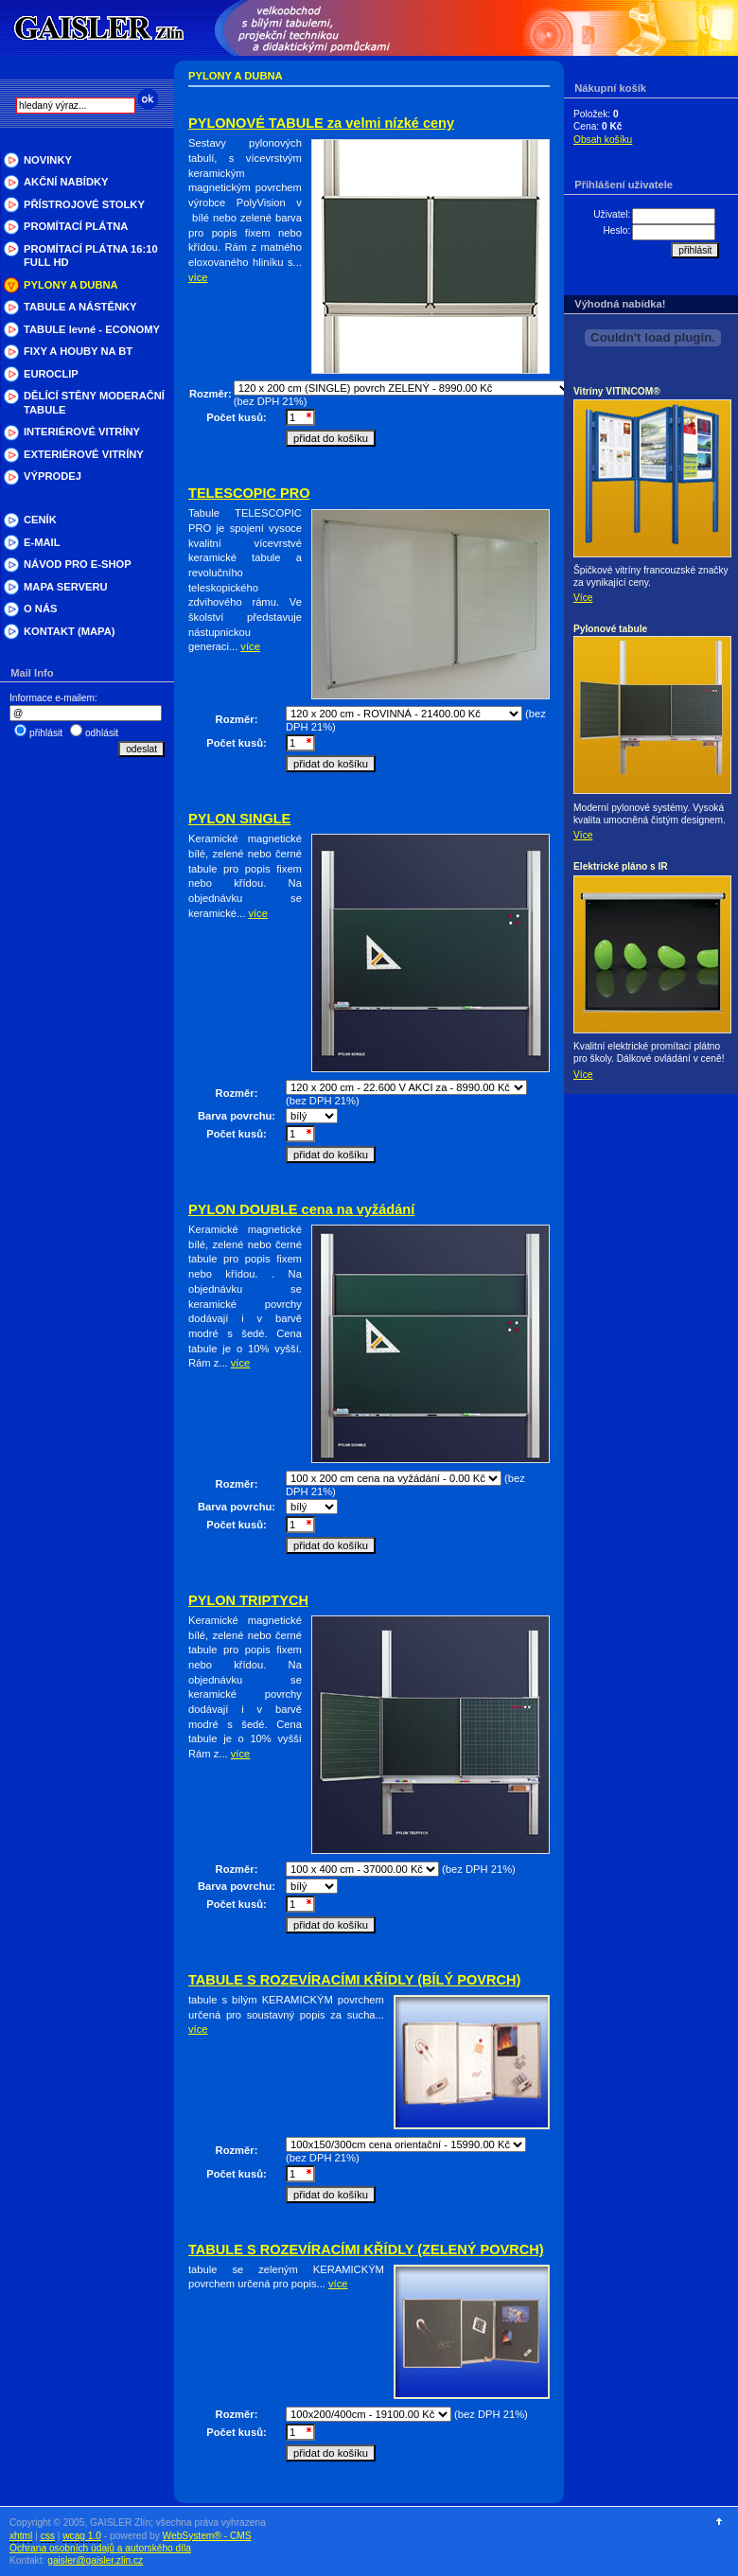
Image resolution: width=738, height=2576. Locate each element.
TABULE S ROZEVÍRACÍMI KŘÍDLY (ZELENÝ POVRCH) (366, 2249)
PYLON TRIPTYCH (248, 1600)
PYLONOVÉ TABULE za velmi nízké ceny (321, 123)
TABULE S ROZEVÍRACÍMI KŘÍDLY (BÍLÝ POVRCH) (354, 1979)
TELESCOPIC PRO (249, 493)
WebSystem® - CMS (207, 2536)
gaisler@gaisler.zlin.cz (95, 2560)
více (198, 277)
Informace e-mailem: (53, 698)
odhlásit (101, 733)
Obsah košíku (602, 139)
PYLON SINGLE (239, 818)
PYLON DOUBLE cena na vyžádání (301, 1209)
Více (582, 597)
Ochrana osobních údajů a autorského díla (100, 2548)
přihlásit (45, 733)
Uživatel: (611, 214)
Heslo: (616, 230)
